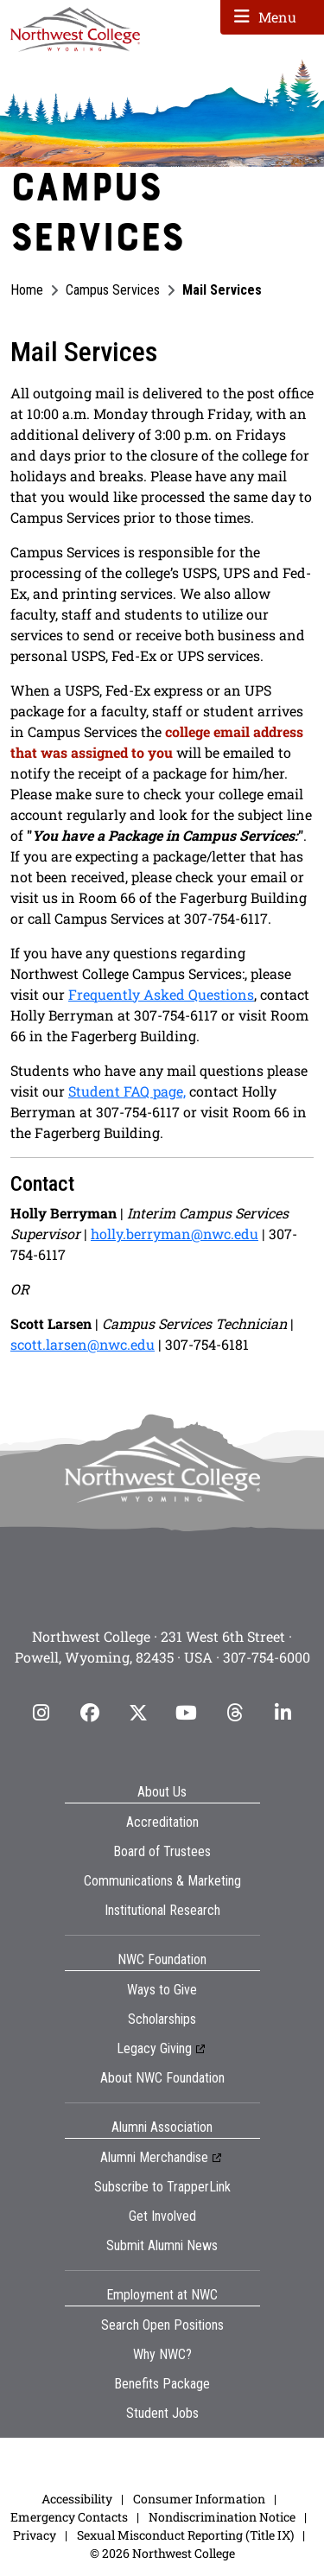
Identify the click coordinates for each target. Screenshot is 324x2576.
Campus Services (113, 290)
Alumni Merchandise (154, 2157)
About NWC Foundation (162, 2078)
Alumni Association (162, 2127)
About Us (162, 1792)
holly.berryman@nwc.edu (174, 1233)
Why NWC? (162, 2354)
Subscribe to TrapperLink (162, 2186)
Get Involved (162, 2216)
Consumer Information (199, 2498)
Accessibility (76, 2498)
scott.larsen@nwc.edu (82, 1344)
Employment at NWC (162, 2295)
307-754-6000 (266, 1657)
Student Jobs (162, 2413)
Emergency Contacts (69, 2517)
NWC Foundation (162, 1959)
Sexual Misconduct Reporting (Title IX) (185, 2535)
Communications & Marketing (162, 1881)
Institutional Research (162, 1910)
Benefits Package (162, 2384)
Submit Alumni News (162, 2245)
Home (26, 290)
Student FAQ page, (127, 1091)
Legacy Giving (154, 2048)
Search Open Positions (162, 2325)
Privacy (34, 2535)
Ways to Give (162, 1989)
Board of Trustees (162, 1851)
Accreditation (162, 1822)
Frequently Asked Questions (161, 994)
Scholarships (162, 2019)
